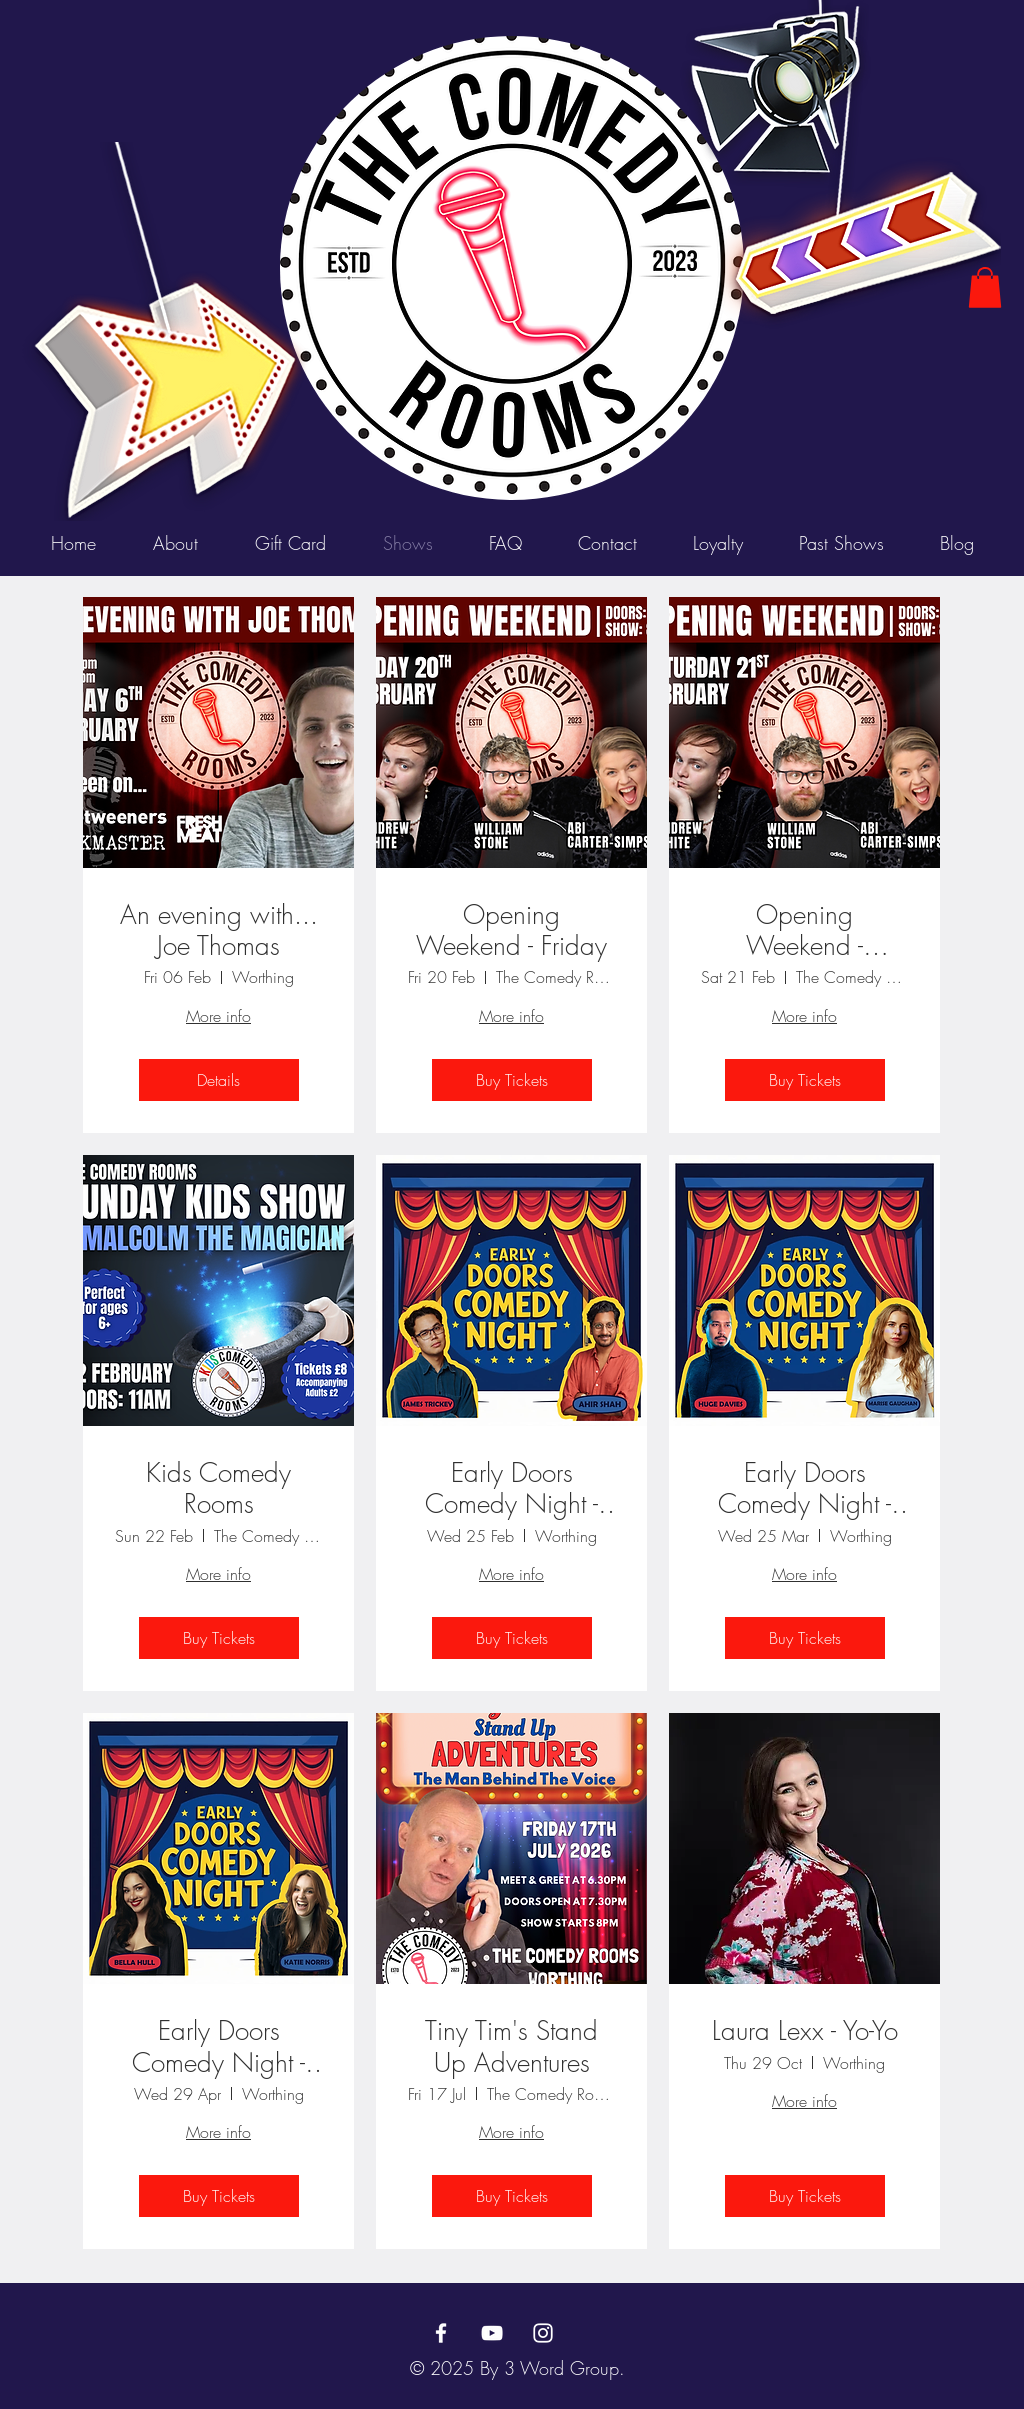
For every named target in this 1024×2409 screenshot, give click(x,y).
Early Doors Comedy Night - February (511, 1489)
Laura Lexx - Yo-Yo (805, 2031)
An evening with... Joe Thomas (219, 931)
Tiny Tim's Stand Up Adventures (511, 2047)
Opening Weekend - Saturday (804, 931)
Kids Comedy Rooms (218, 1489)
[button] (985, 287)
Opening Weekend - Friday (511, 931)
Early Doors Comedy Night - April (218, 2047)
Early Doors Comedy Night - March (804, 1489)
